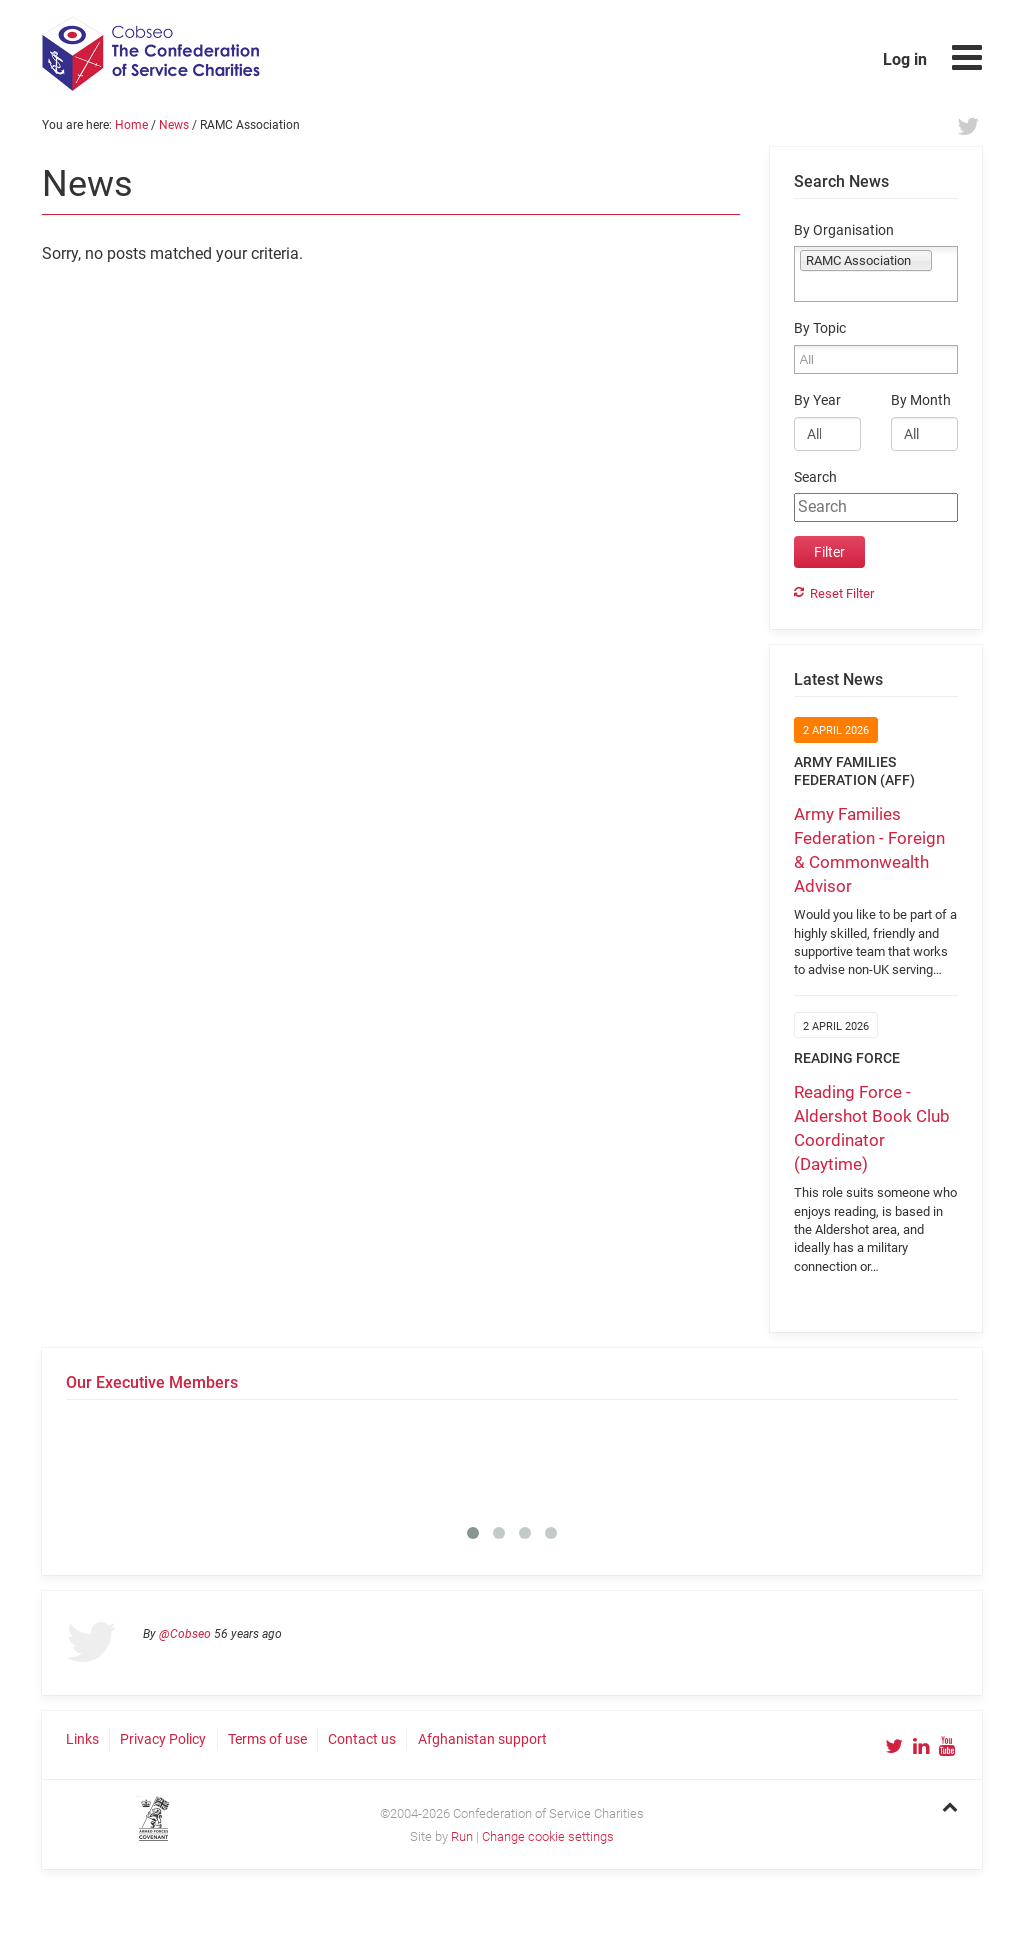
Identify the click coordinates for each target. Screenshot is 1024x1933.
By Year (817, 400)
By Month (921, 400)
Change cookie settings (548, 1836)
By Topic (820, 328)
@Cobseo (185, 1634)
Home (131, 125)
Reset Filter (842, 593)
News (174, 125)
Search (815, 477)
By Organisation (844, 230)
